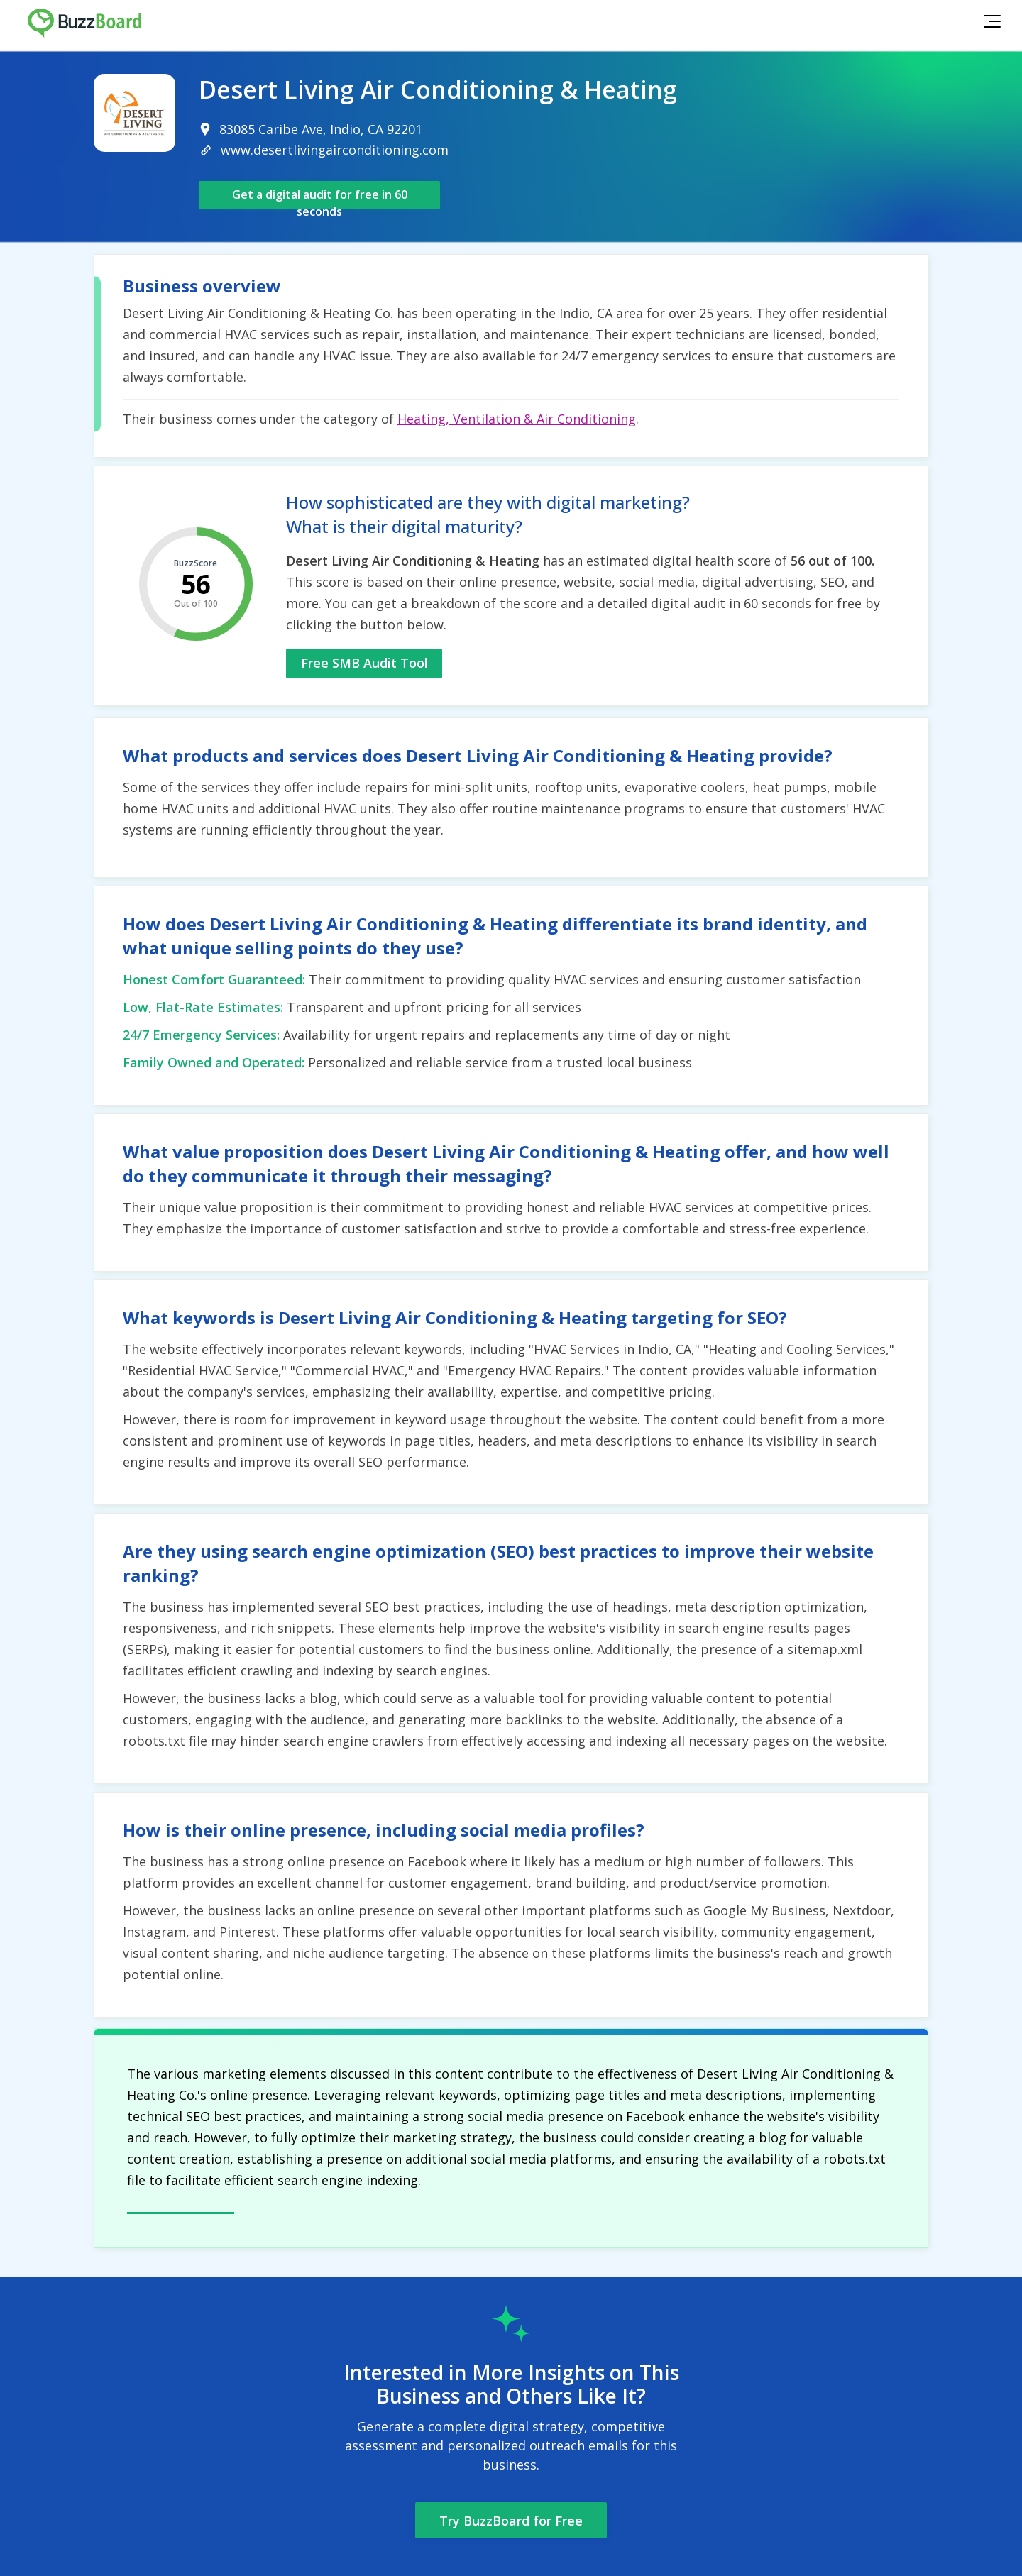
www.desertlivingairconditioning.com (335, 149)
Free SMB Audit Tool (364, 662)
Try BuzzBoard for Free (511, 2520)
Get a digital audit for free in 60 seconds (319, 198)
